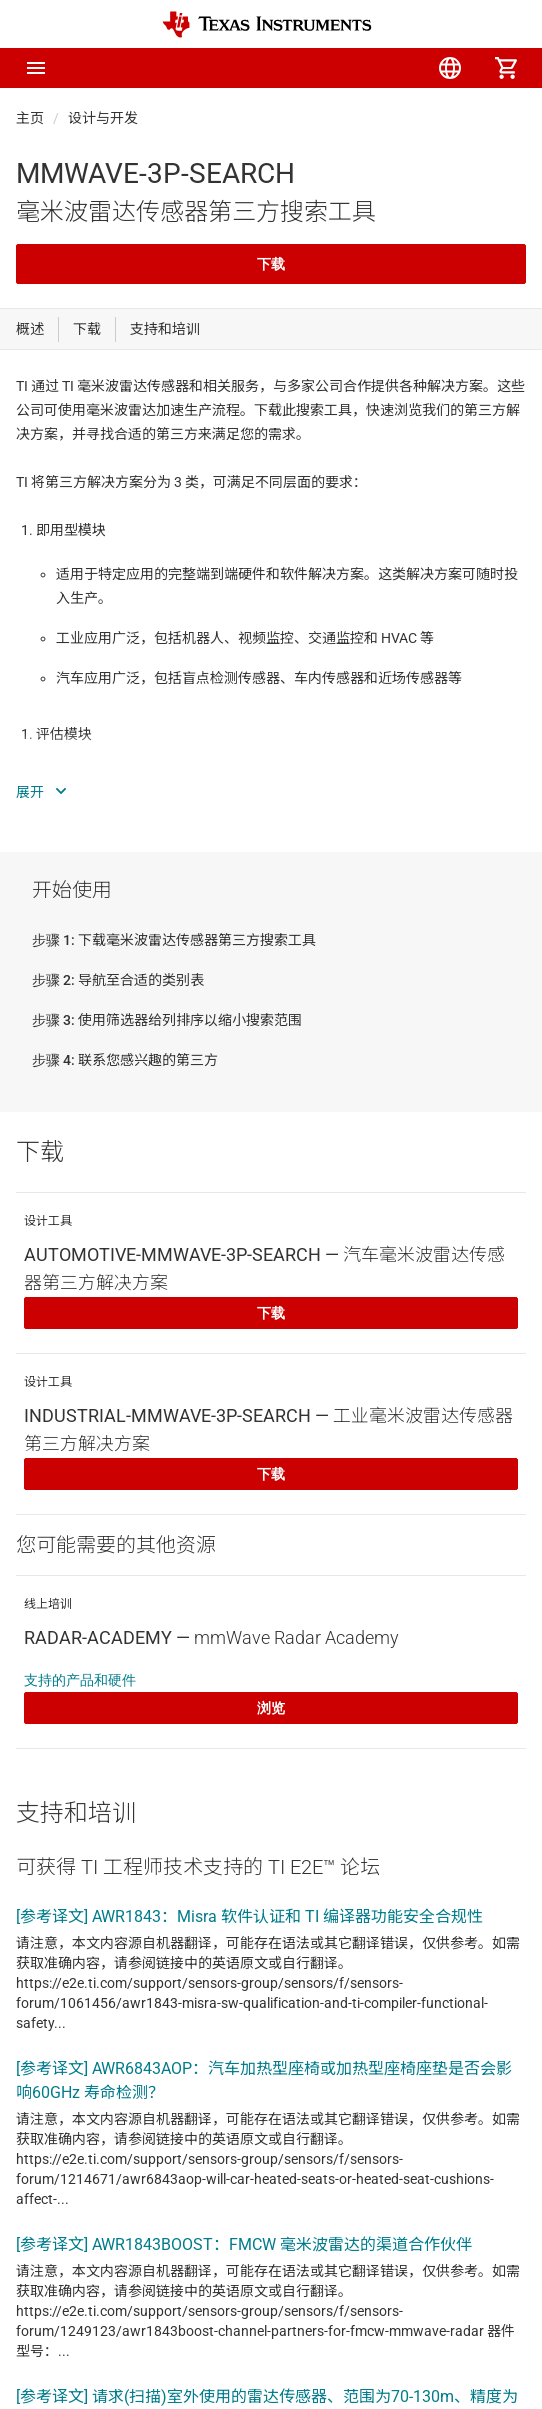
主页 (30, 118)
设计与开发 (103, 118)
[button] (36, 68)
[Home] (267, 24)
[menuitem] (338, 68)
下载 (271, 264)
